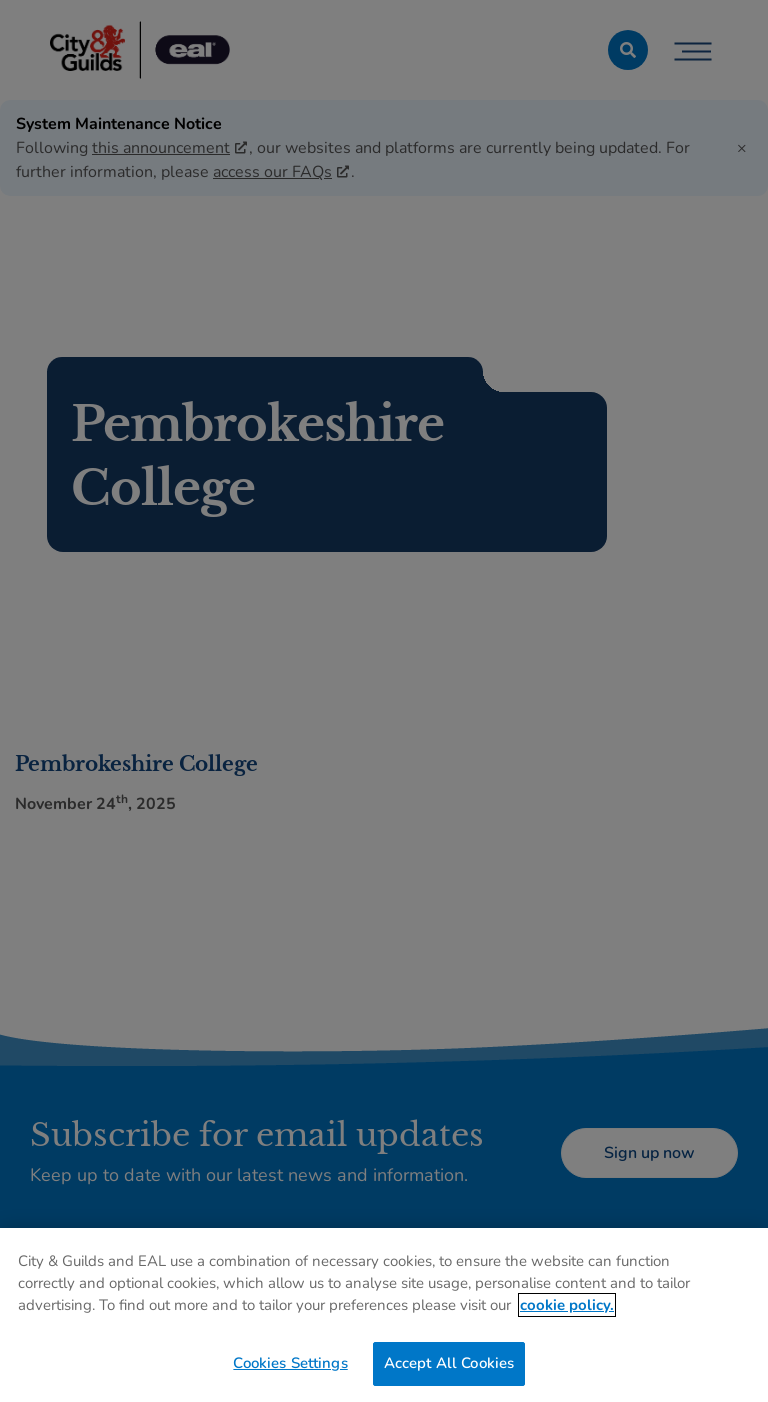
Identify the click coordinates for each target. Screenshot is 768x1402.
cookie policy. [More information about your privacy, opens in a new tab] (567, 1305)
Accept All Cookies (449, 1363)
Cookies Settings (290, 1363)
